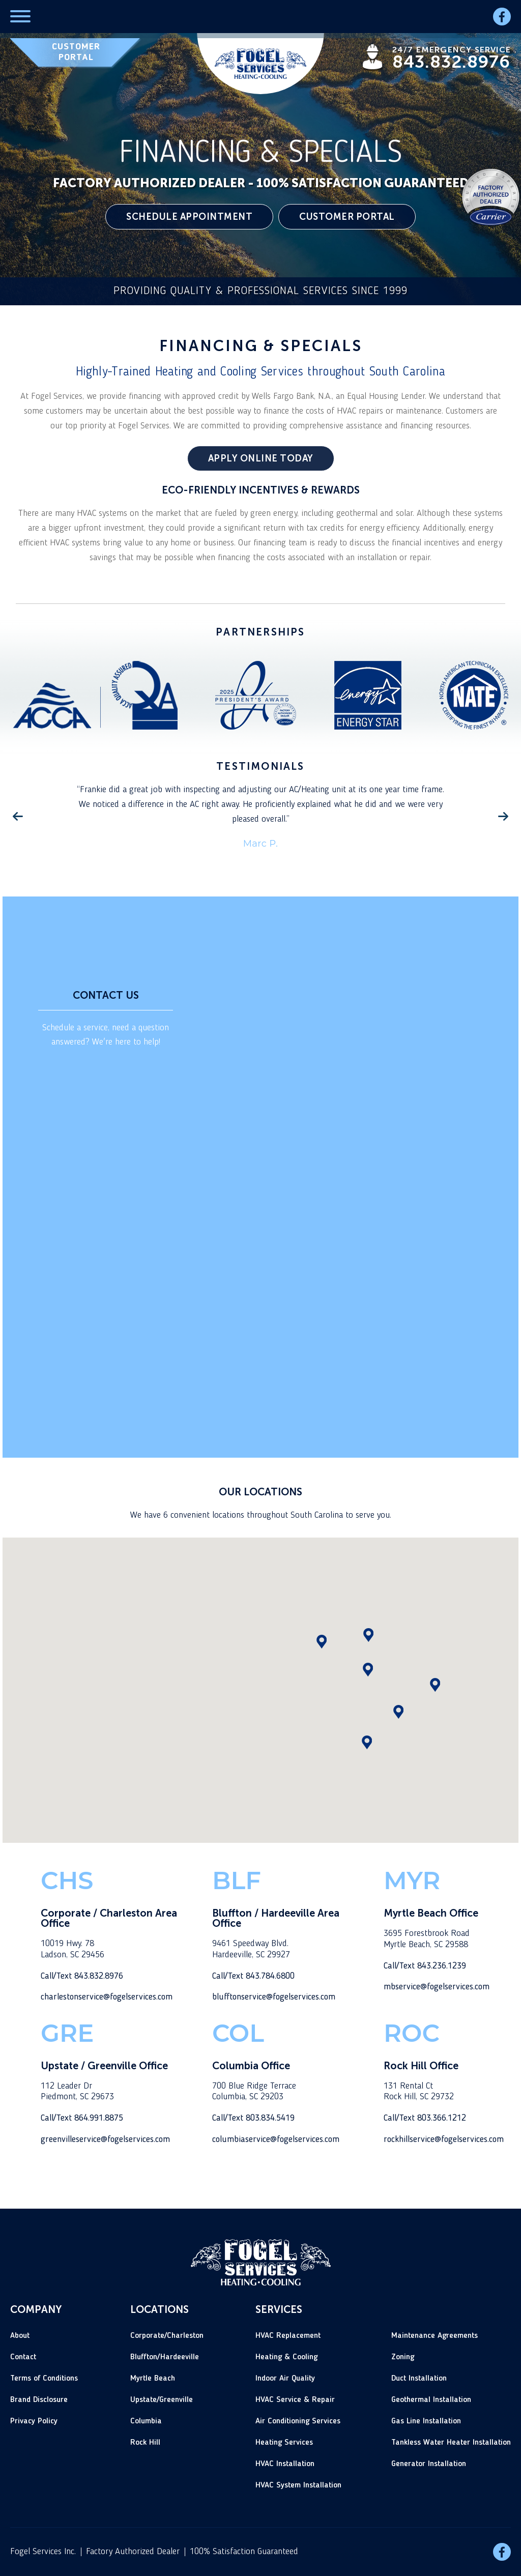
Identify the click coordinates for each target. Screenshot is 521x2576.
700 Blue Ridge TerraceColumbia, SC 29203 (254, 2091)
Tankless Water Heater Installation (451, 2443)
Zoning (402, 2357)
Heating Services (284, 2443)
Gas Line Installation (426, 2421)
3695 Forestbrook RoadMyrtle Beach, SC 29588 (427, 1939)
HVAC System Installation (298, 2485)
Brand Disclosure (39, 2400)
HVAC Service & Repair (295, 2400)
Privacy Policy (33, 2421)
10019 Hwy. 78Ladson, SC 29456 (72, 1949)
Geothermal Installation (431, 2400)
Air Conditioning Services (297, 2421)
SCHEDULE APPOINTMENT (189, 216)
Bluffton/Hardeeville (164, 2357)
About (20, 2336)
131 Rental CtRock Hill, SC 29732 (419, 2091)
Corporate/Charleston (167, 2336)
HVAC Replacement (288, 2336)
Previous (17, 816)
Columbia (146, 2421)
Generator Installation (428, 2464)
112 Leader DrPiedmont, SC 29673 (77, 2091)
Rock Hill (145, 2443)
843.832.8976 (451, 61)
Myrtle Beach (152, 2379)
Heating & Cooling (286, 2357)
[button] (398, 1712)
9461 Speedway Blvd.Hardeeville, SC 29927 (251, 1949)
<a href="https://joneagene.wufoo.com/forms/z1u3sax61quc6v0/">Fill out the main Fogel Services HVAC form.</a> (363, 1176)
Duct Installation (419, 2379)
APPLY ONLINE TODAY (260, 458)
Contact (23, 2357)
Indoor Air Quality (285, 2379)
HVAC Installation (284, 2464)
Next (503, 816)
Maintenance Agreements (434, 2336)
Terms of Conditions (44, 2379)
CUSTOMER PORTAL (76, 52)
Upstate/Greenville (161, 2400)
